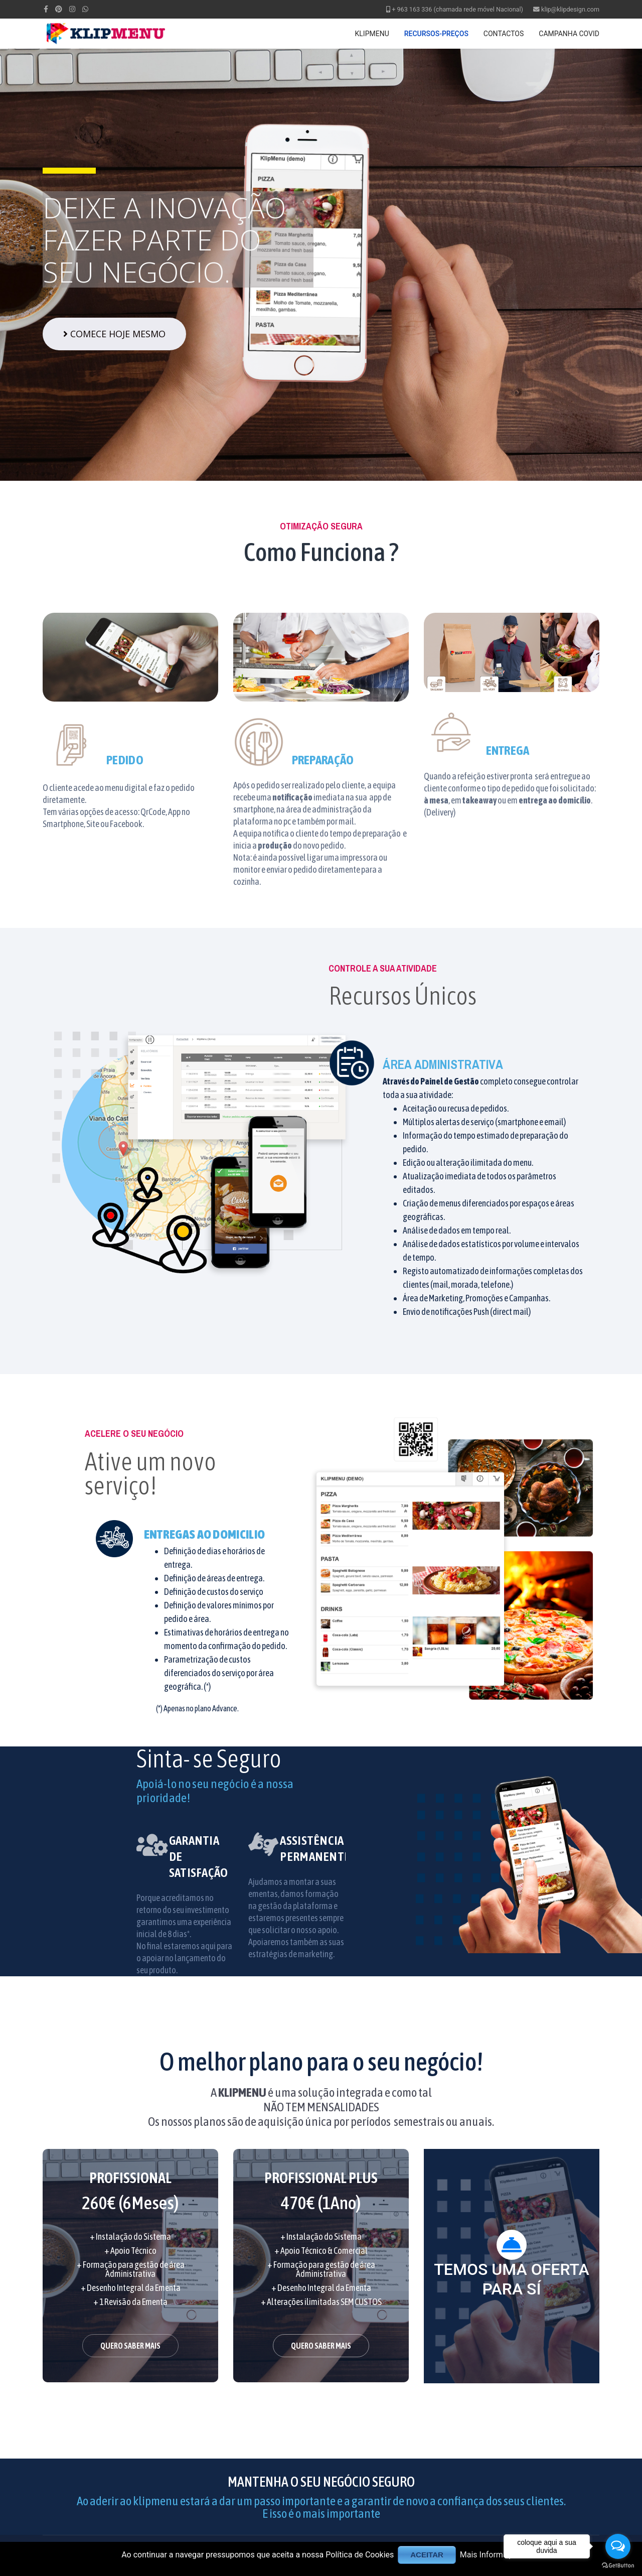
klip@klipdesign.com (570, 9)
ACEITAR (426, 2554)
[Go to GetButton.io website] (618, 2565)
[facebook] (46, 9)
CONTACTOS (504, 34)
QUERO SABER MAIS (130, 2345)
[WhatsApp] (85, 9)
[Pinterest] (58, 9)
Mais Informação (490, 2554)
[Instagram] (72, 9)
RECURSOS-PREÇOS (436, 34)
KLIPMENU (372, 34)
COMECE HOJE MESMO (114, 334)
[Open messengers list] (617, 2546)
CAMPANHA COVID (569, 34)
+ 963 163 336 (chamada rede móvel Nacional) (457, 9)
